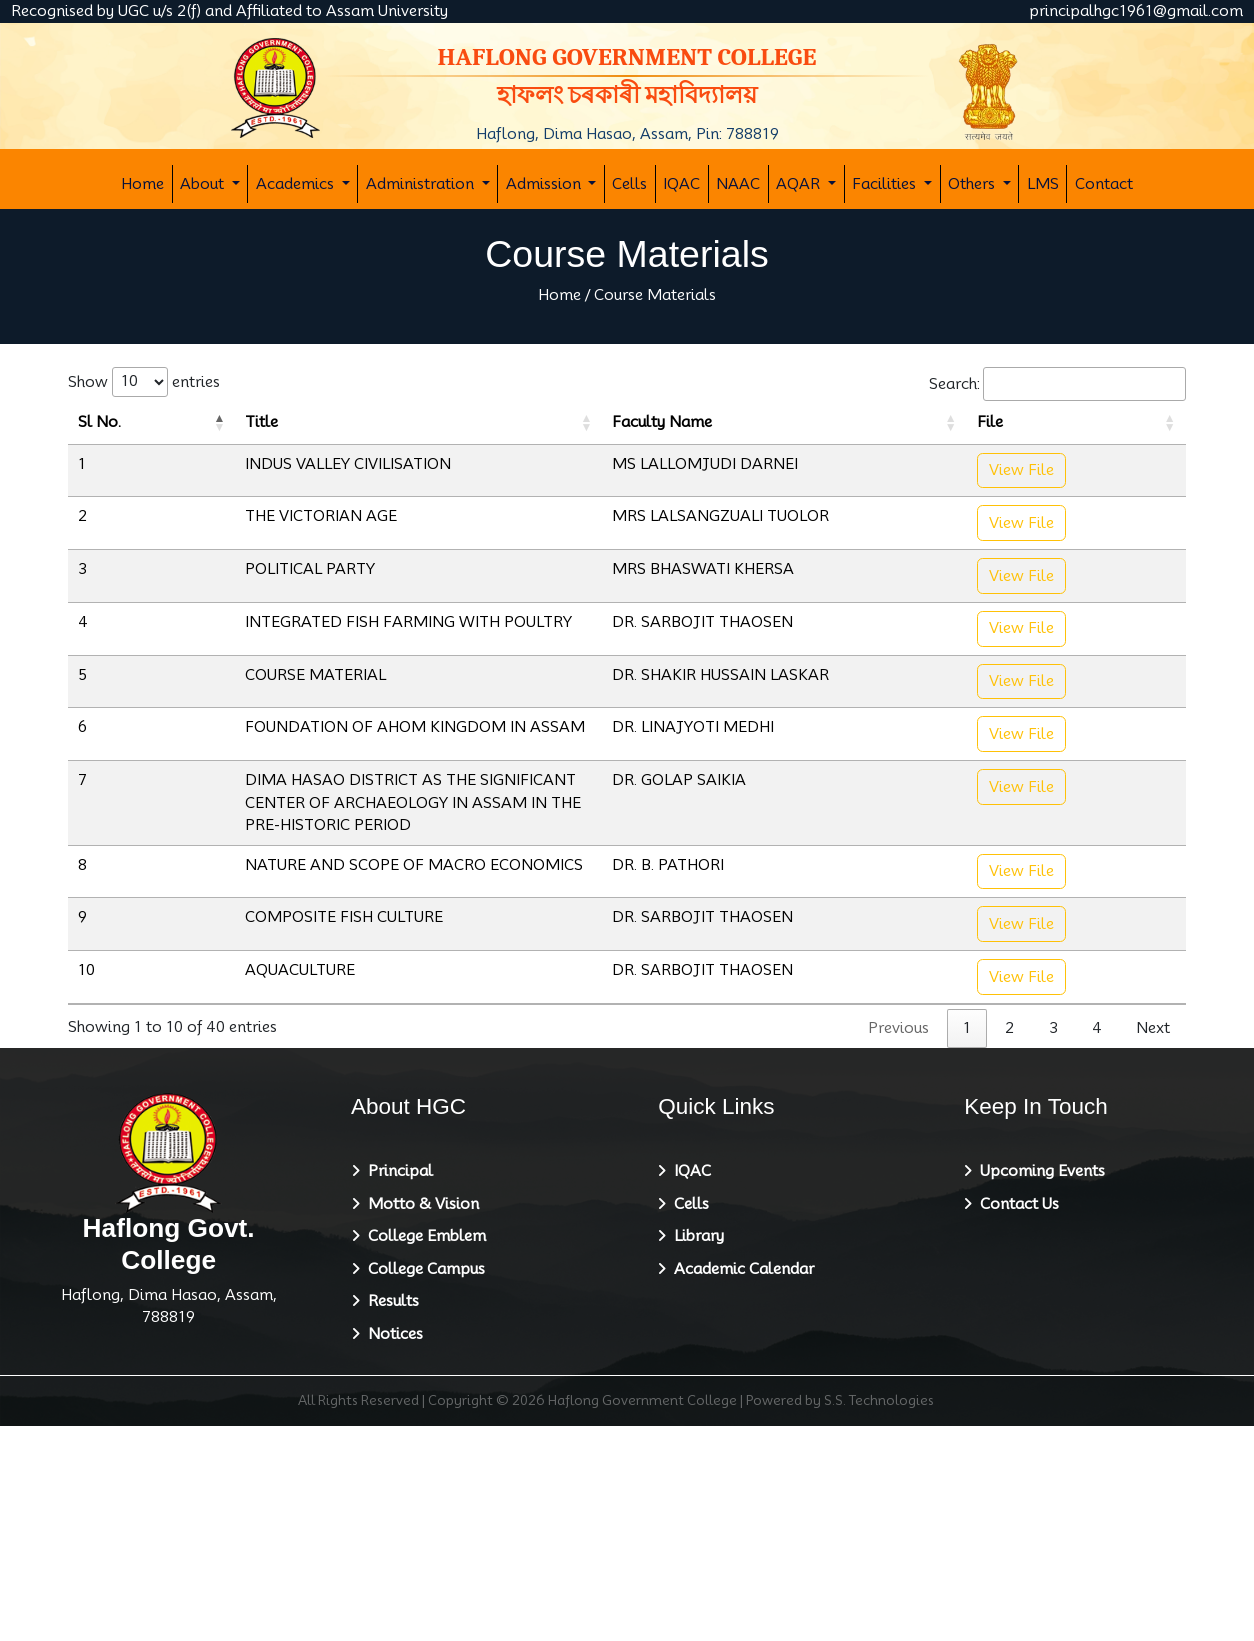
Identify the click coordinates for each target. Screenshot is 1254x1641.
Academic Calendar (740, 1484)
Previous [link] (898, 1244)
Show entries (144, 382)
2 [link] (1010, 1244)
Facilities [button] (886, 184)
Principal (396, 1387)
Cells (629, 184)
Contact (1104, 184)
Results (389, 1517)
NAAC (738, 184)
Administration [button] (422, 184)
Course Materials (655, 295)
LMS (1043, 184)
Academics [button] (297, 184)
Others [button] (973, 184)
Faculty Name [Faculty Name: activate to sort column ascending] (931, 445)
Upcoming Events (1038, 1387)
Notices (391, 1549)
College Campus (422, 1484)
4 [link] (1097, 1244)
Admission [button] (545, 184)
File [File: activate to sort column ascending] (1104, 445)
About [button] (204, 184)
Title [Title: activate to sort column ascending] (170, 445)
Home (142, 184)
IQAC (681, 184)
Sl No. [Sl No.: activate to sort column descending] (90, 433)
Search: (1057, 384)
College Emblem (423, 1452)
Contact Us (1015, 1419)
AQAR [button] (800, 184)
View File (1133, 504)
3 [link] (1053, 1244)
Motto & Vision (419, 1419)
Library (695, 1452)
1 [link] (967, 1244)
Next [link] (1153, 1244)
